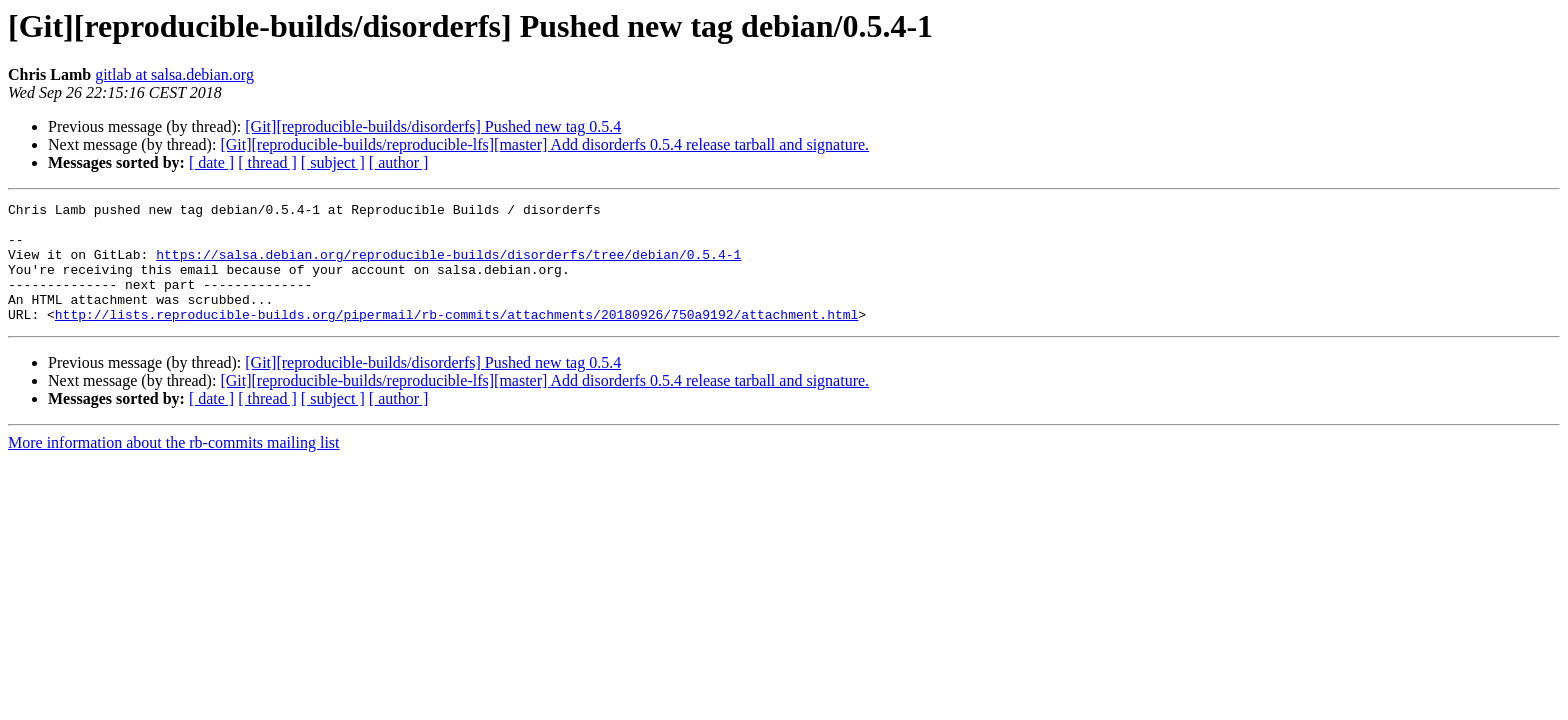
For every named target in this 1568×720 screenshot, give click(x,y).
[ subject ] (333, 162)
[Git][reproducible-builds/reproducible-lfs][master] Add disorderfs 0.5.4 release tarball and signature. (544, 144)
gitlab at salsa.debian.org (174, 74)
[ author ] (399, 162)
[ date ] (211, 162)
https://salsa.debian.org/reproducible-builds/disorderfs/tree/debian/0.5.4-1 (448, 266)
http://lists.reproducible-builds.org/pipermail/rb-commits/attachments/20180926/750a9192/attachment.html (456, 338)
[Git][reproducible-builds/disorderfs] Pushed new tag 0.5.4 (433, 126)
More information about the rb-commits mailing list (174, 466)
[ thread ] (267, 162)
